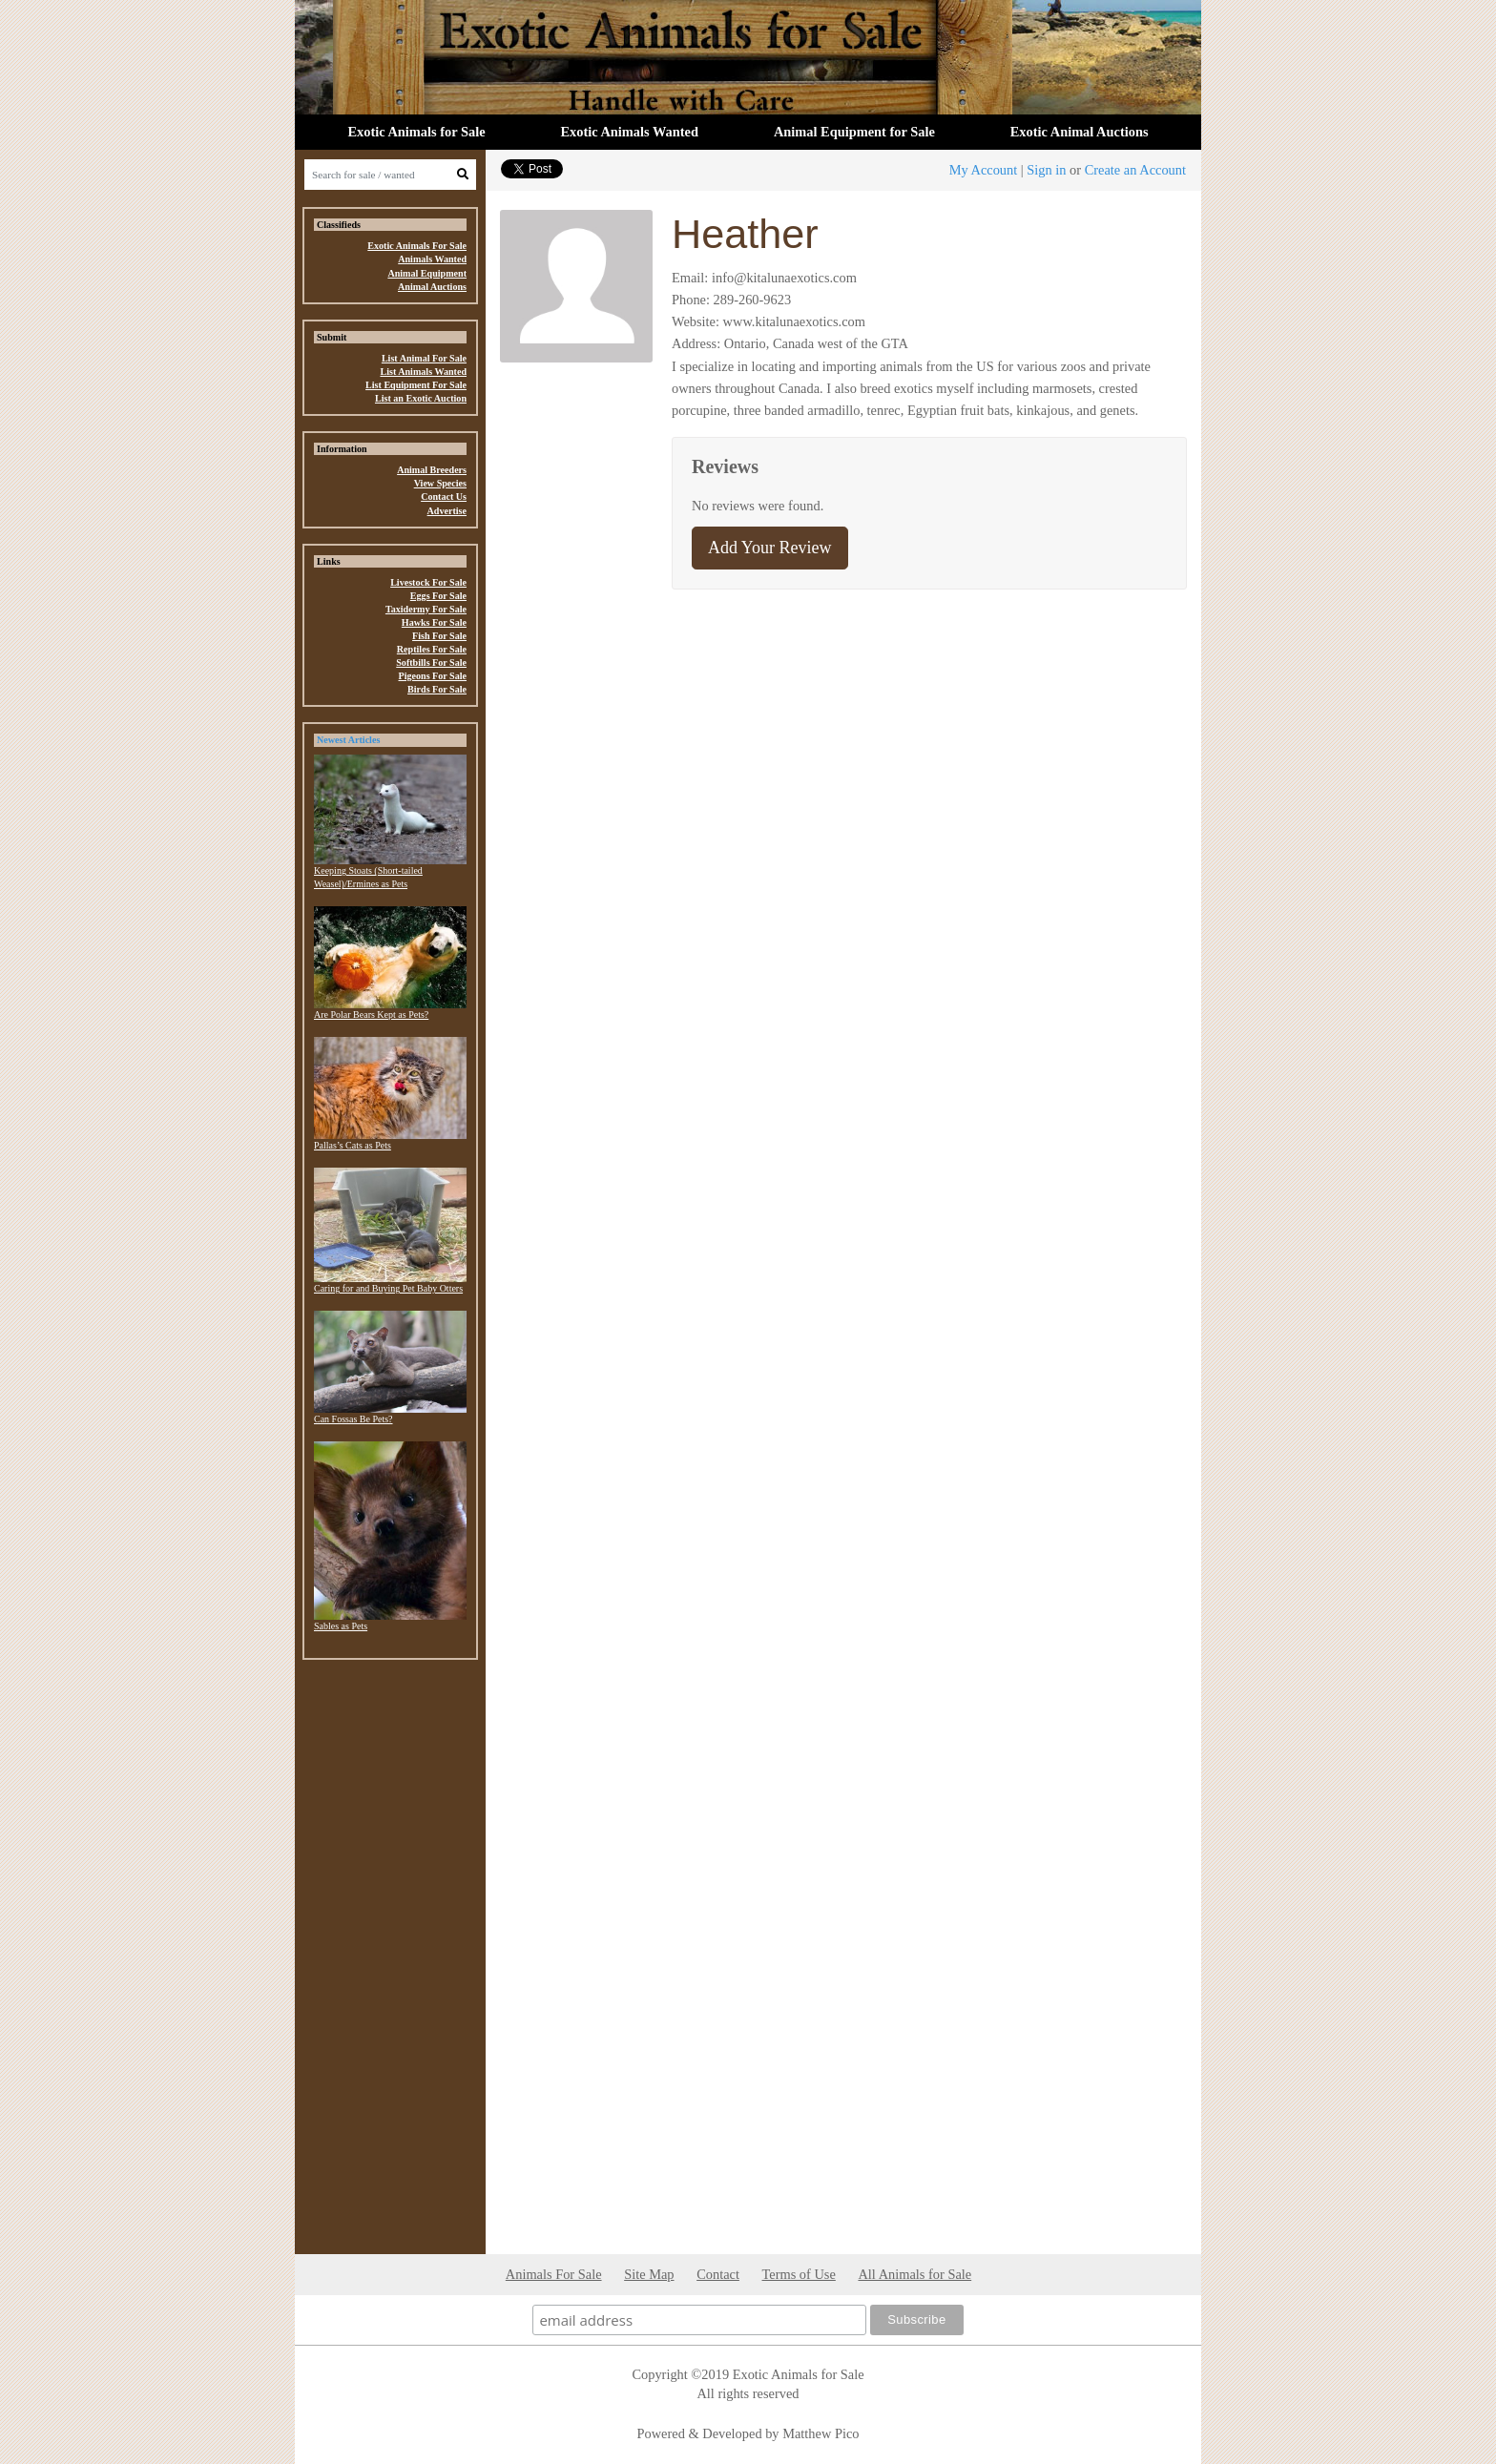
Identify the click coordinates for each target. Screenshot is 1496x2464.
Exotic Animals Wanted (629, 131)
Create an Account (1135, 169)
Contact (717, 2274)
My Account (983, 169)
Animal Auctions (432, 286)
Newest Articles (348, 740)
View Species (440, 483)
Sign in (1046, 169)
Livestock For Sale (428, 582)
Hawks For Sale (434, 622)
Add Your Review (770, 547)
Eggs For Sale (438, 595)
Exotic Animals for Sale (416, 131)
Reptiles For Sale (432, 649)
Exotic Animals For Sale (417, 245)
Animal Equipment (427, 273)
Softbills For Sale (431, 662)
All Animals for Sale (914, 2274)
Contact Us (444, 496)
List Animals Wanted (423, 371)
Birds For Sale (437, 689)
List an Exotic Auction (421, 398)
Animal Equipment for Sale (854, 131)
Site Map (649, 2274)
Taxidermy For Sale (426, 609)
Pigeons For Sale (433, 676)
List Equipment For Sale (416, 385)
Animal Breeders (432, 470)
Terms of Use (799, 2274)
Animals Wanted (432, 259)
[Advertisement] (390, 1961)
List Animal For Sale (424, 358)
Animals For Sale (554, 2274)
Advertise (447, 511)
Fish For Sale (439, 636)
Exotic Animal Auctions (1079, 131)
